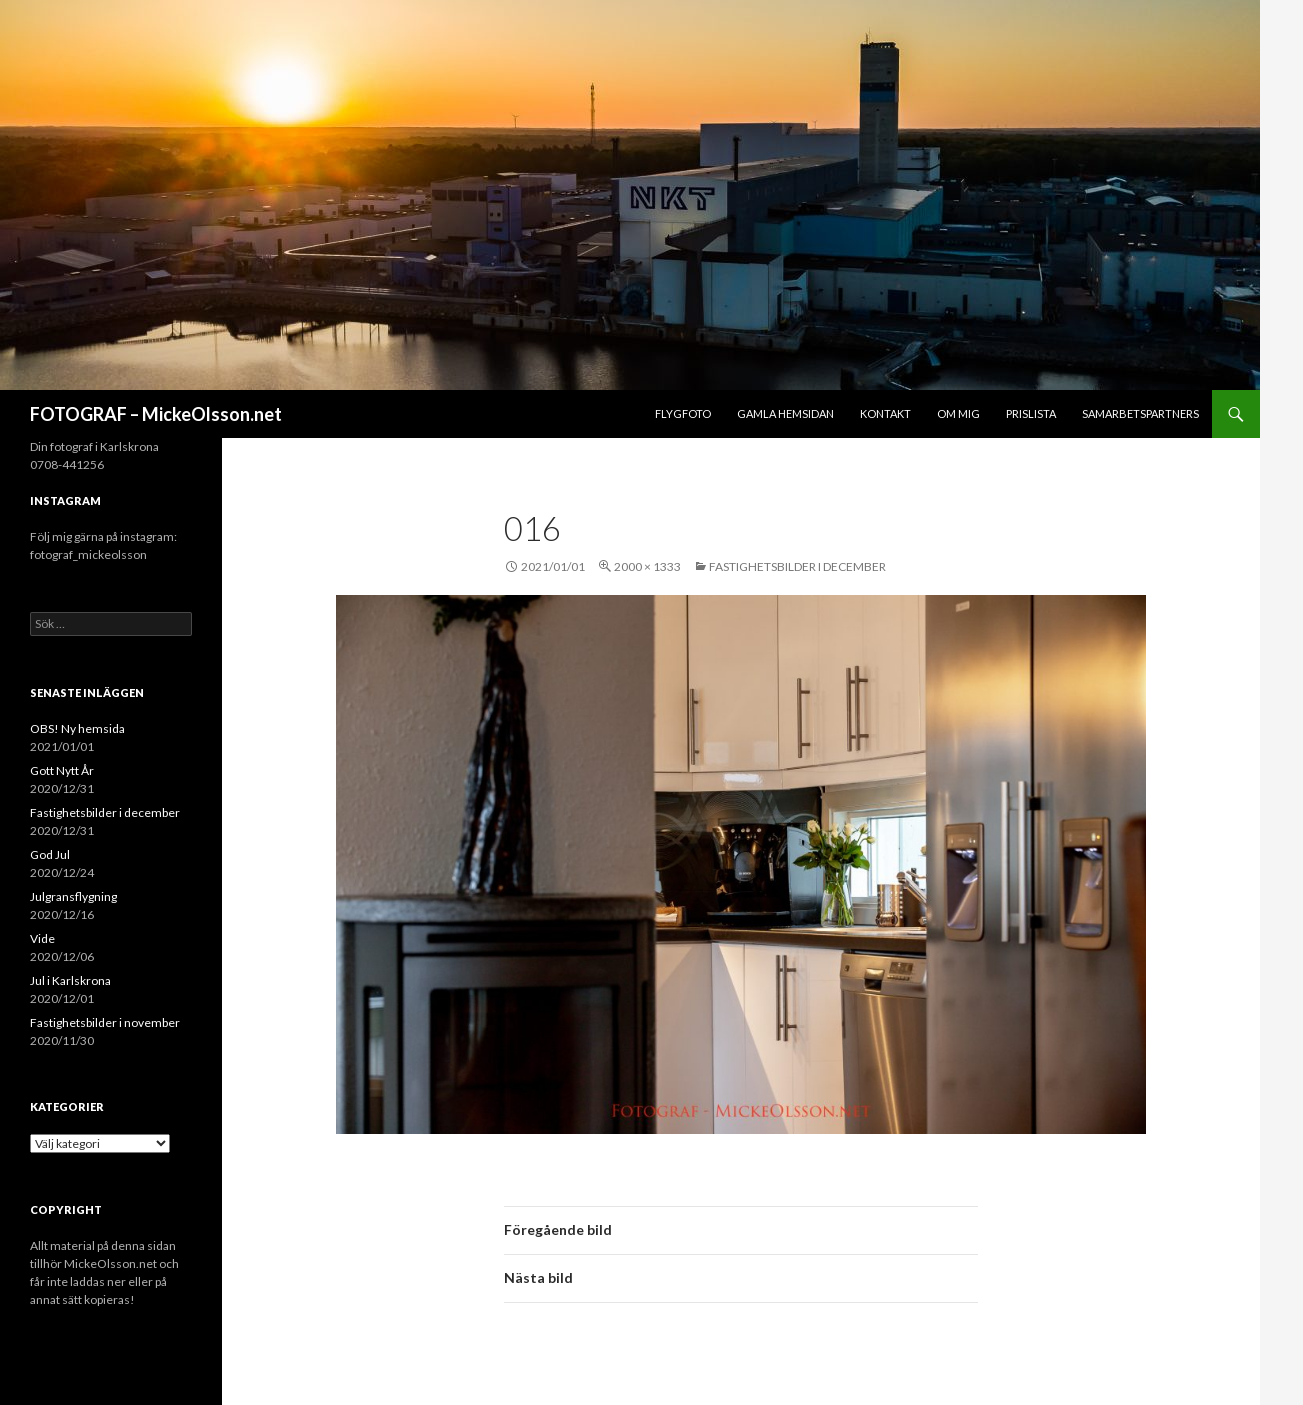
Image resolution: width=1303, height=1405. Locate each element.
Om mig (958, 413)
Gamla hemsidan (785, 413)
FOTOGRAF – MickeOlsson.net (156, 414)
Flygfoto (683, 413)
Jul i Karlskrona (70, 980)
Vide (42, 938)
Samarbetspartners (1140, 413)
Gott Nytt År (62, 770)
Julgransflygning (73, 896)
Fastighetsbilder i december (797, 566)
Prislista (1031, 413)
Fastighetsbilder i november (105, 1022)
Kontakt (885, 413)
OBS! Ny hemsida (77, 728)
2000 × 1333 (647, 566)
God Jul (50, 854)
